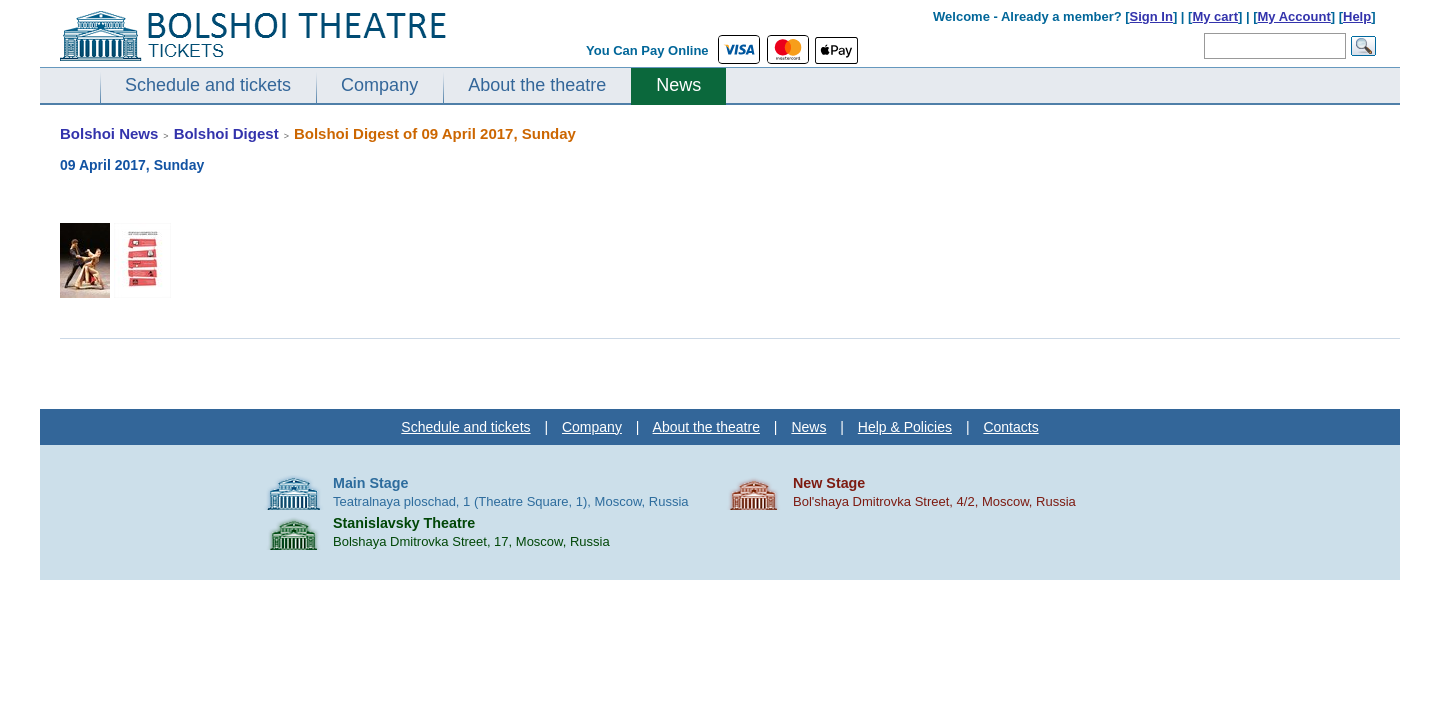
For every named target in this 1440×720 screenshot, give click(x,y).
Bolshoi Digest (226, 133)
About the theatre (537, 85)
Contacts (1010, 427)
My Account (1294, 16)
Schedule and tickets (208, 85)
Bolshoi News (109, 133)
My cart (1215, 16)
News (678, 85)
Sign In (1151, 16)
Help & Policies (905, 427)
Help (1357, 16)
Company (379, 85)
